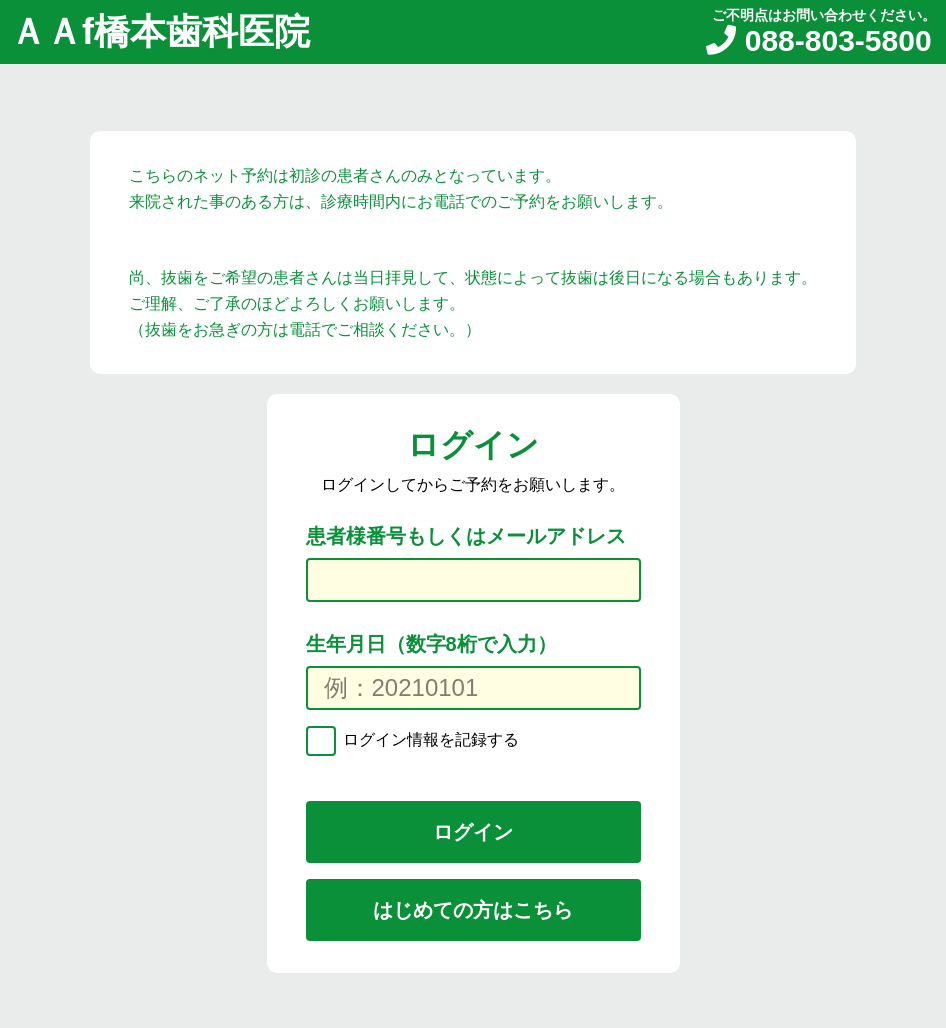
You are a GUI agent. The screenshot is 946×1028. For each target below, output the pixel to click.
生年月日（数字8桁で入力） (431, 644)
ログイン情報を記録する (429, 739)
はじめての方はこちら (473, 910)
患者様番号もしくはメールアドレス (466, 536)
